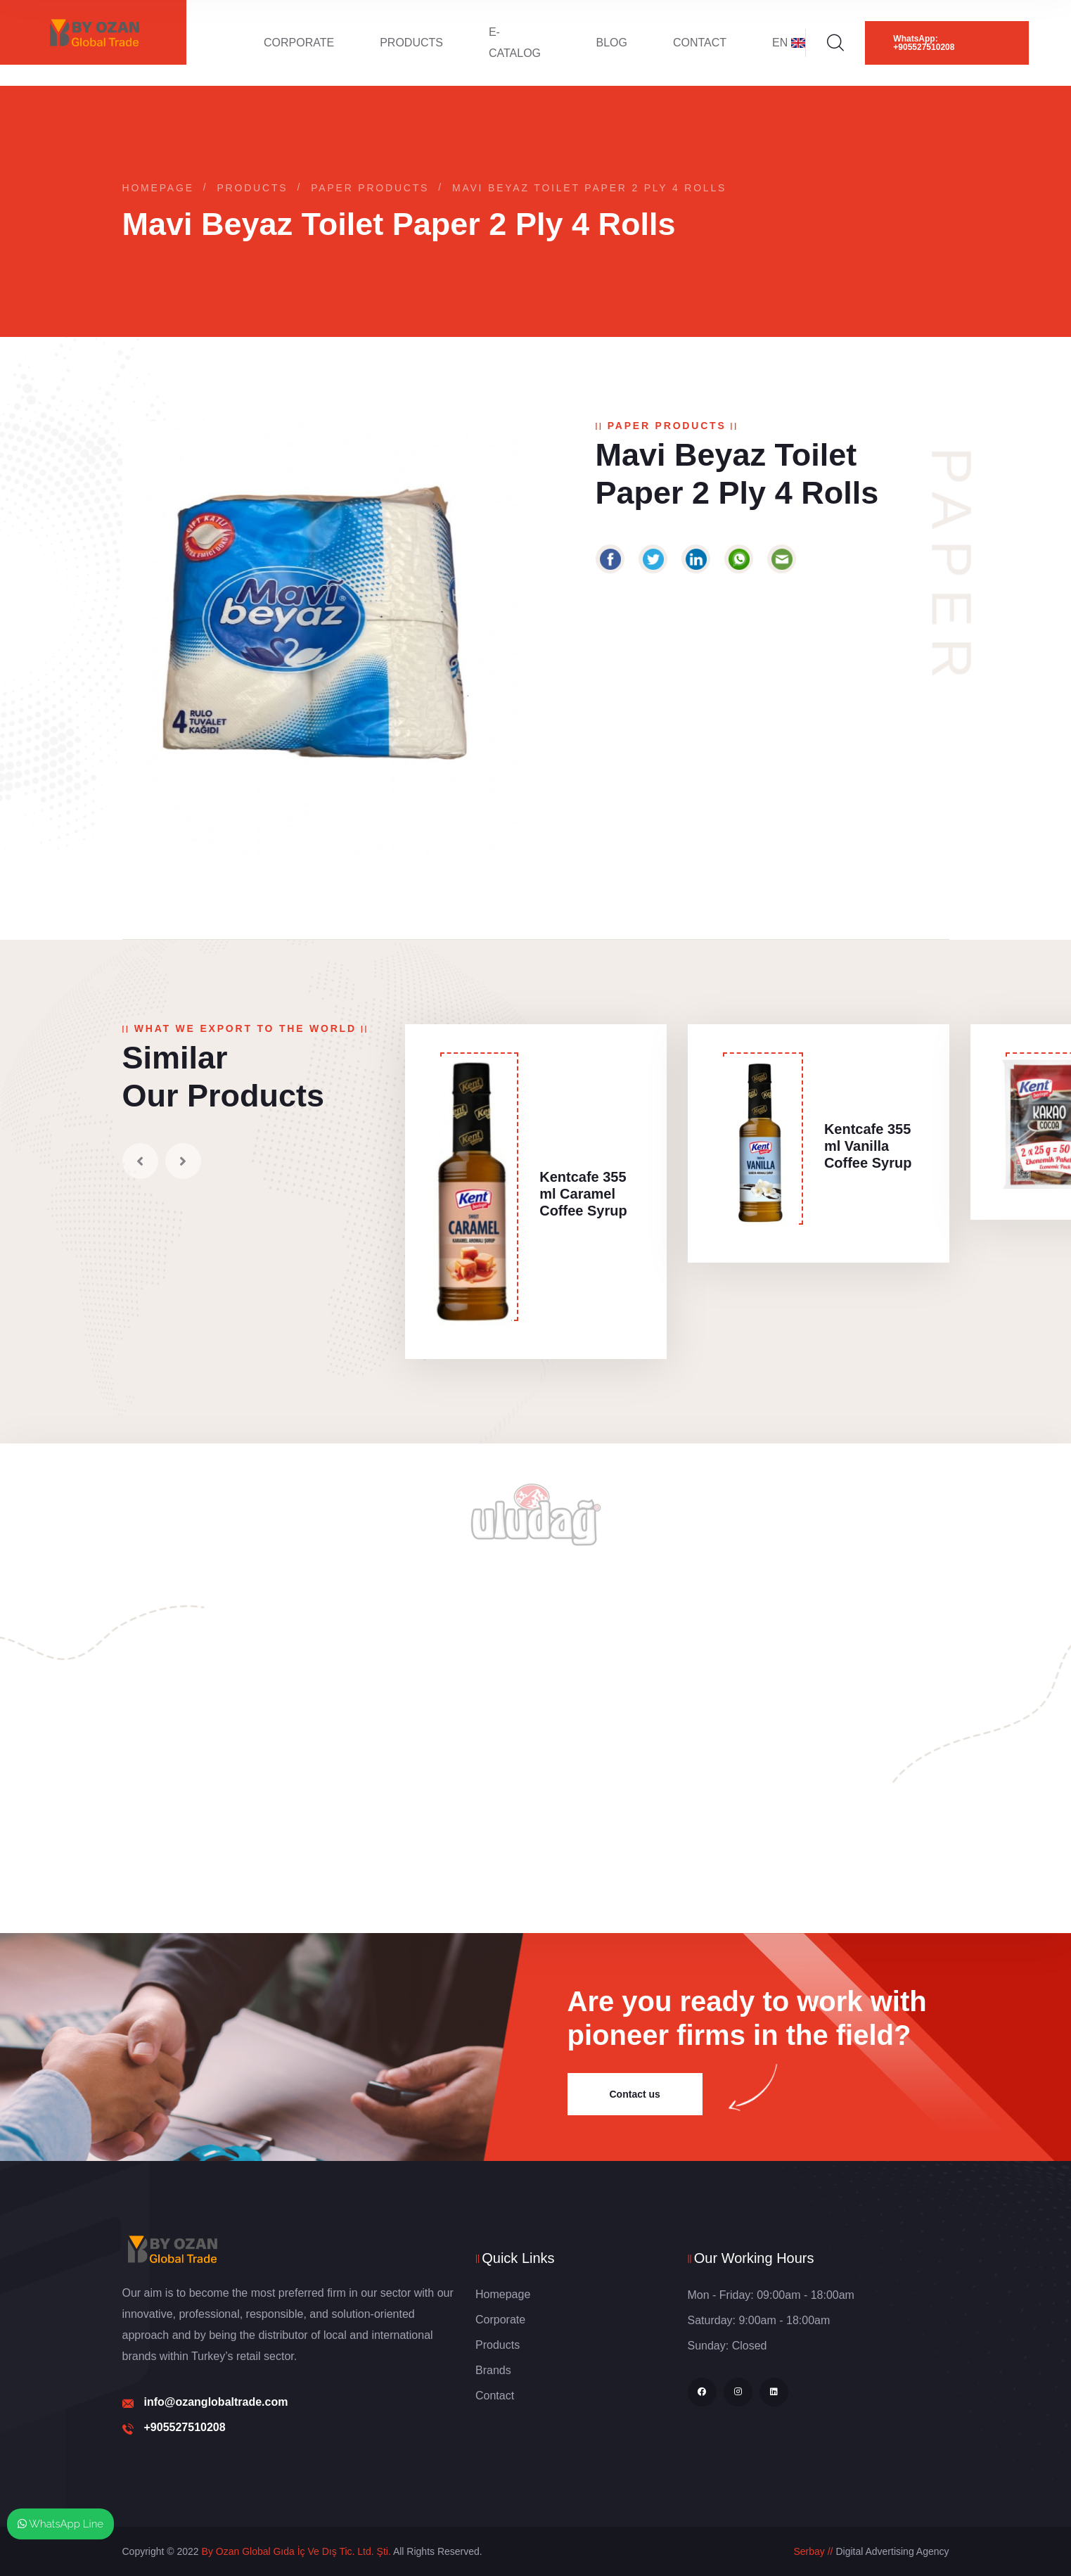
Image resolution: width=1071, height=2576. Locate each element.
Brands (493, 2370)
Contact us (635, 2094)
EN (788, 43)
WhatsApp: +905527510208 (923, 43)
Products (411, 43)
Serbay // (813, 2551)
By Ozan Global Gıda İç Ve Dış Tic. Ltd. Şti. (296, 2551)
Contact (699, 43)
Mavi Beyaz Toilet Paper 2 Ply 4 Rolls (589, 188)
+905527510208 (185, 2427)
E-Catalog (515, 42)
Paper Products (370, 188)
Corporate (299, 43)
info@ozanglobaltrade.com (216, 2402)
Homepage (158, 188)
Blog (611, 43)
